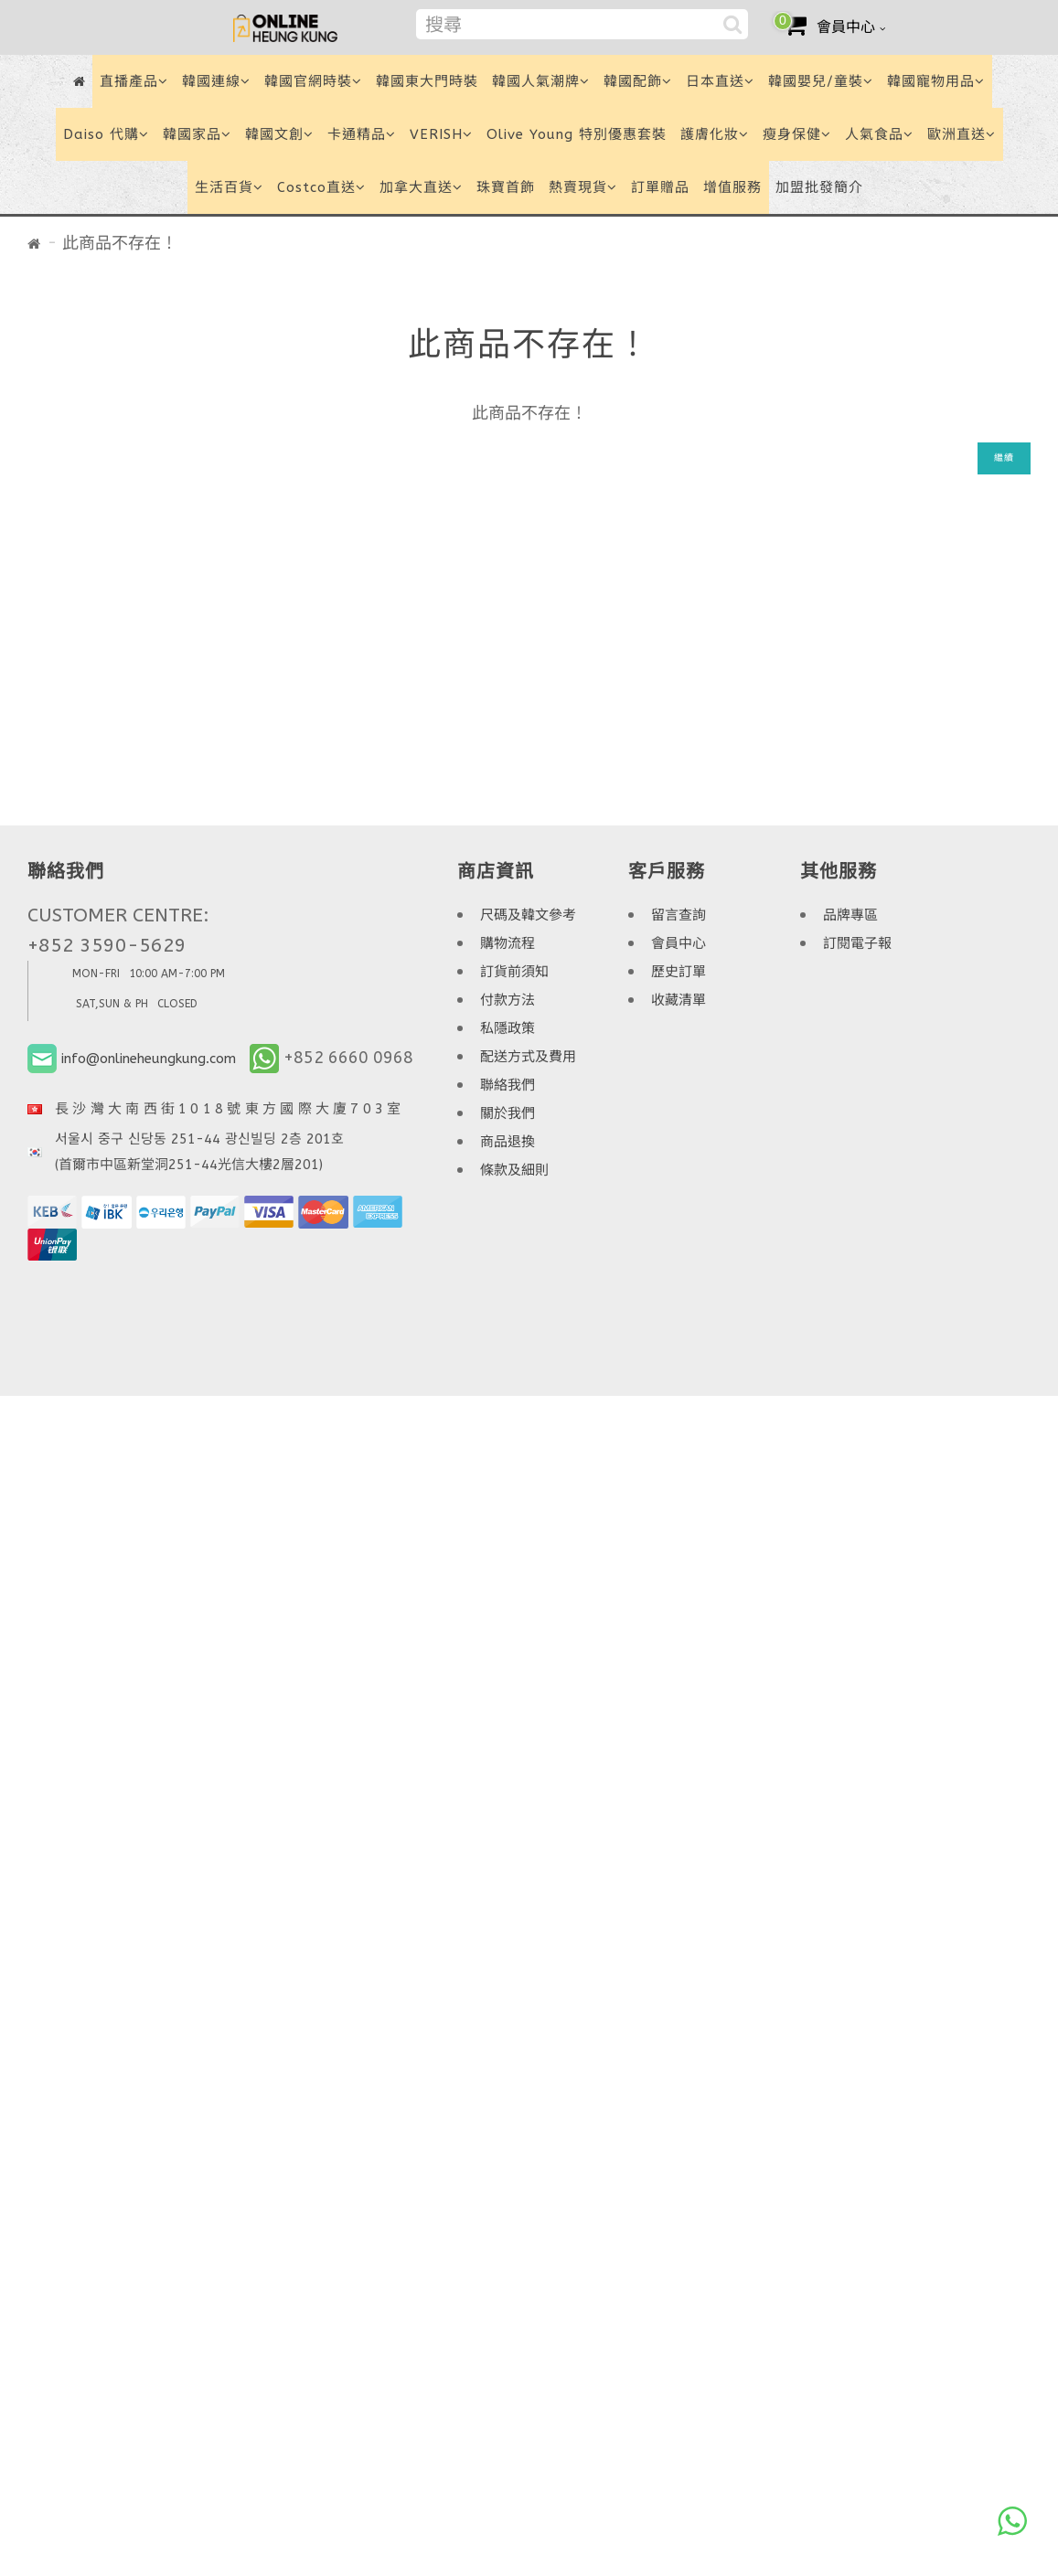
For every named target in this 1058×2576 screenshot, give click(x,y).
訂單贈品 (660, 187)
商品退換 (507, 1142)
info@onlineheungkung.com (148, 1058)
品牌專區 (850, 915)
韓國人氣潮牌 (541, 81)
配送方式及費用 (528, 1056)
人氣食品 (879, 134)
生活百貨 (229, 187)
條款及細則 (514, 1170)
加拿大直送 (421, 187)
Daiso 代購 (106, 134)
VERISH (441, 134)
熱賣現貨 (583, 187)
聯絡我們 (507, 1085)
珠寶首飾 (505, 187)
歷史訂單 (678, 971)
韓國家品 (197, 134)
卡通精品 (361, 134)
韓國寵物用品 (936, 81)
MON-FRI (96, 973)
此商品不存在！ (119, 243)
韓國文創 (279, 134)
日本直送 (720, 81)
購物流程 (507, 943)
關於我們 (507, 1113)
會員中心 (678, 943)
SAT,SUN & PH (112, 1003)
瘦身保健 (797, 134)
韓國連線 (216, 81)
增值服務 (732, 187)
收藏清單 (678, 1000)
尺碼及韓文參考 (528, 915)
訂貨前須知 (514, 971)
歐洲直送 (961, 134)
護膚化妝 (714, 134)
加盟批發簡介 (819, 187)
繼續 (1004, 457)
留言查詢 (678, 915)
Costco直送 (321, 187)
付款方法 (507, 1000)
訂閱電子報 (857, 943)
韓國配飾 (638, 81)
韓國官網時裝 (313, 81)
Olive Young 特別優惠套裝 (576, 134)
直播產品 (134, 81)
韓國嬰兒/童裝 (820, 81)
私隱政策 (507, 1028)
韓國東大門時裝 (427, 81)
